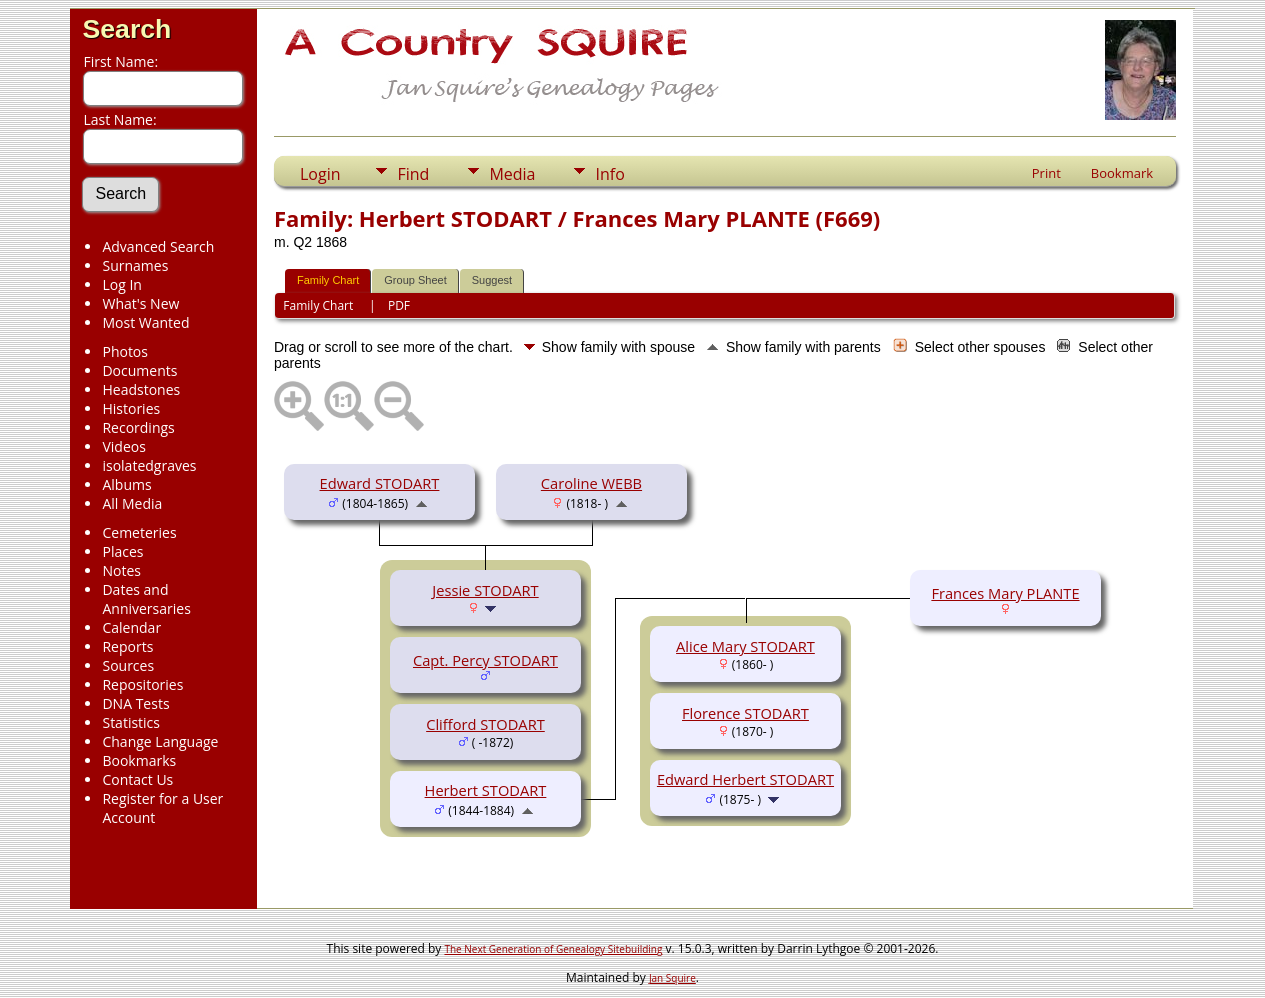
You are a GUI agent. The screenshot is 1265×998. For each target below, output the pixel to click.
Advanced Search (158, 246)
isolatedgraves (149, 465)
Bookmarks (139, 760)
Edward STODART (380, 483)
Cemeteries (139, 532)
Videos (123, 446)
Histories (131, 408)
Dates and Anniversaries (146, 599)
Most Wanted (145, 322)
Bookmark (1122, 173)
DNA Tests (135, 703)
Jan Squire (672, 978)
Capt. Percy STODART (485, 660)
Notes (121, 570)
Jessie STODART (485, 590)
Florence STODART (745, 713)
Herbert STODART (486, 790)
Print (1046, 173)
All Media (132, 503)
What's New (140, 303)
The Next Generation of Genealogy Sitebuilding (553, 949)
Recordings (138, 427)
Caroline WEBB (591, 483)
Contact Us (137, 779)
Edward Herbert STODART (745, 779)
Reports (127, 646)
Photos (125, 351)
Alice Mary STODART (745, 646)
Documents (139, 370)
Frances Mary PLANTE (1005, 593)
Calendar (131, 627)
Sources (128, 665)
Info (609, 174)
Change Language (160, 741)
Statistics (131, 722)
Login (320, 174)
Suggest (492, 280)
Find (413, 174)
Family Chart (328, 280)
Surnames (135, 265)
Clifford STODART (485, 724)
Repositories (142, 684)
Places (122, 551)
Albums (126, 484)
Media (512, 174)
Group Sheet (415, 280)
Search (126, 29)
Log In (121, 284)
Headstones (141, 389)
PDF (399, 305)
